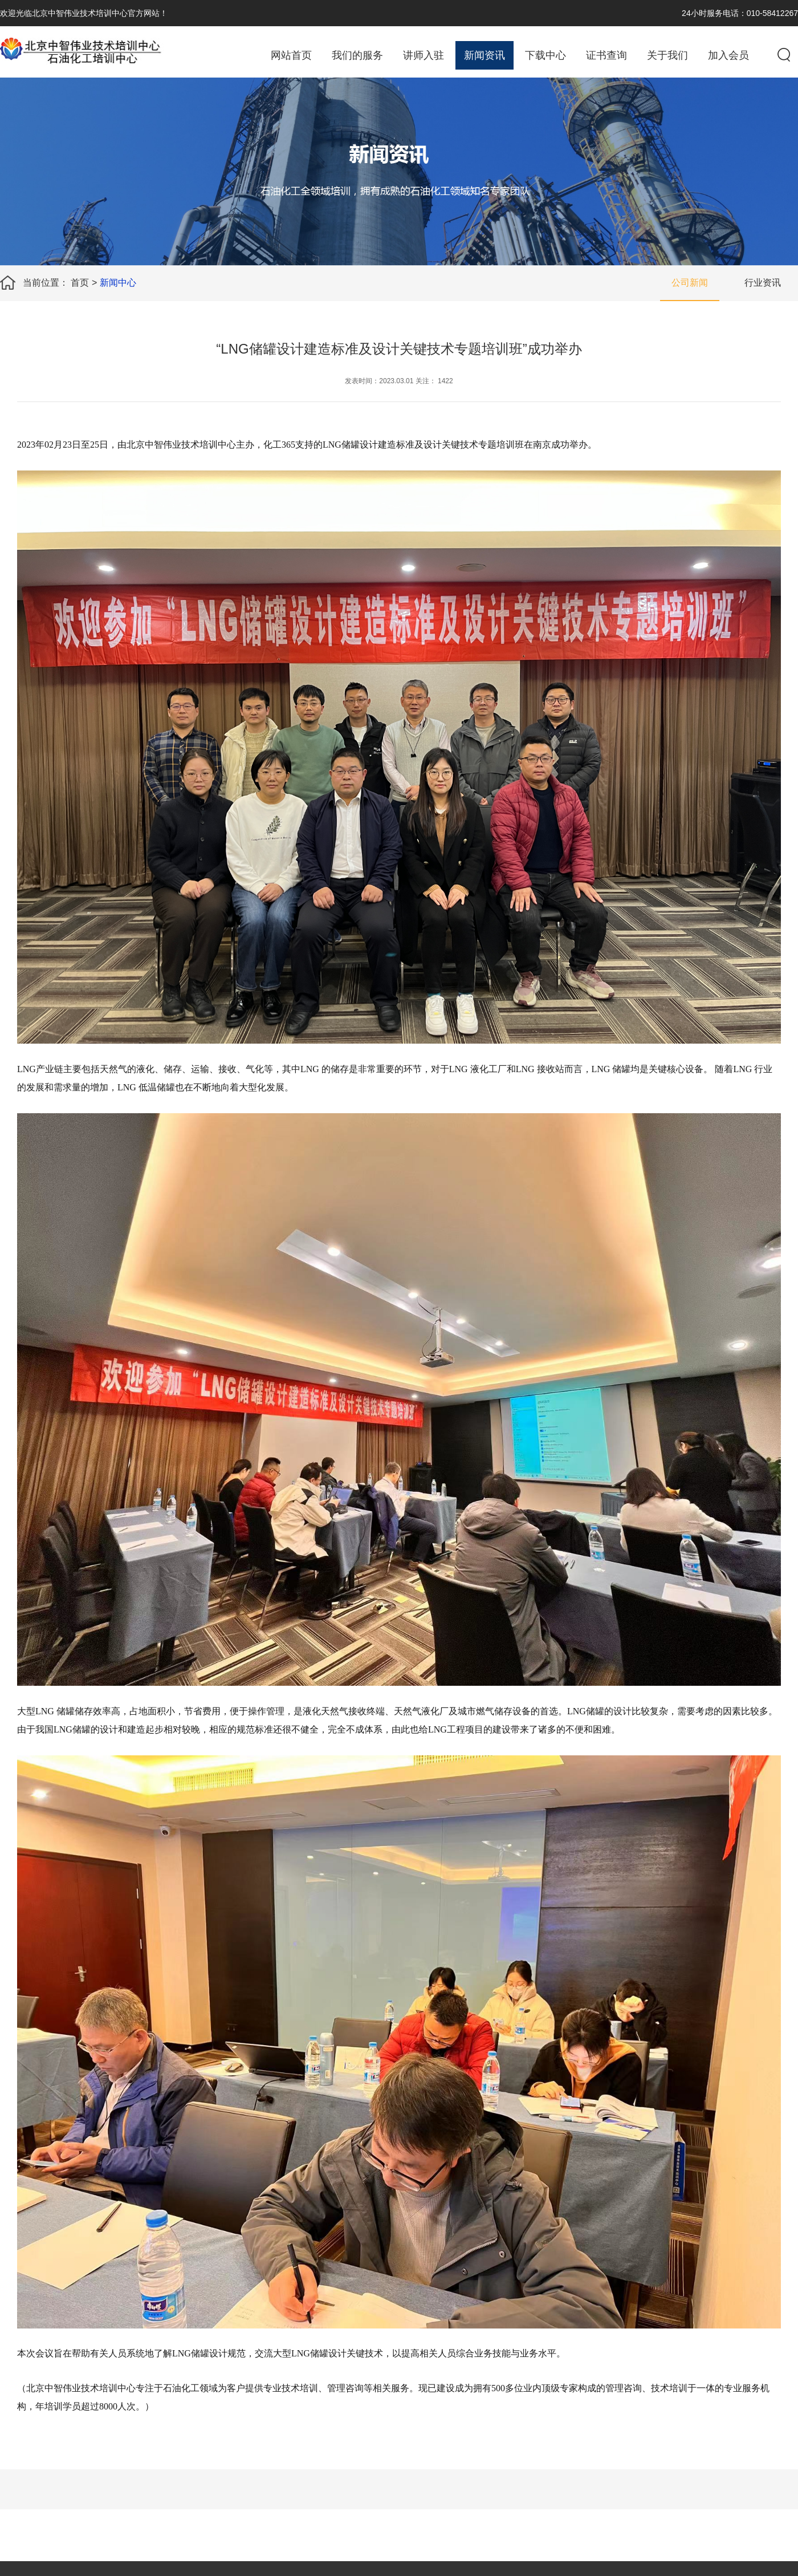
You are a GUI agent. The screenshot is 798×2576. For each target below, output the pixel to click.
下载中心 (545, 55)
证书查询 (606, 55)
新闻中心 (118, 282)
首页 (80, 282)
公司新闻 (689, 282)
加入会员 (728, 55)
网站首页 (291, 55)
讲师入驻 (423, 55)
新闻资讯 (484, 55)
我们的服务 (357, 55)
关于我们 (667, 55)
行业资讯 (762, 282)
